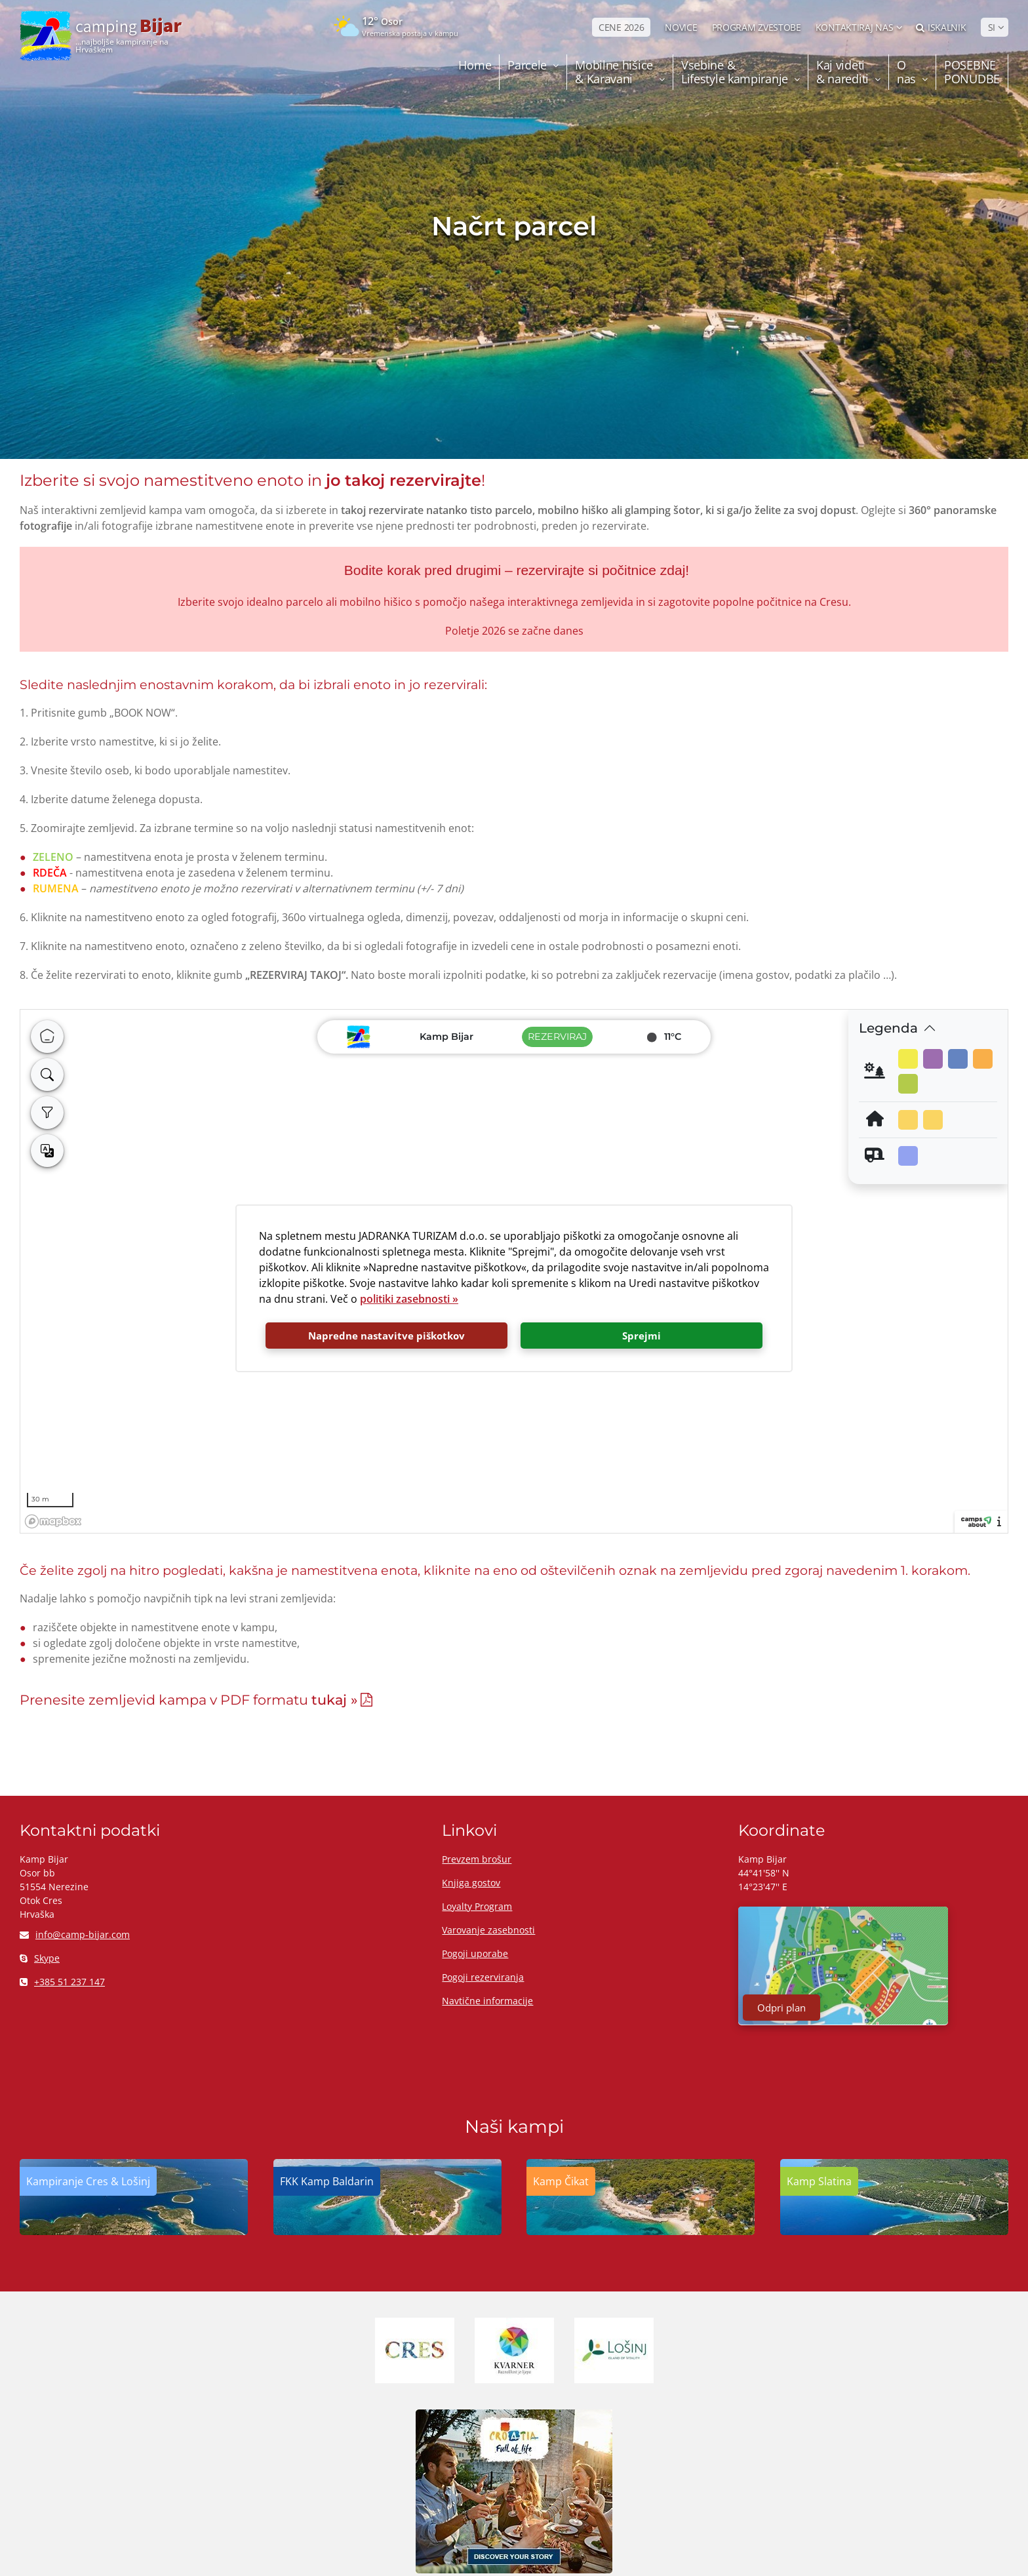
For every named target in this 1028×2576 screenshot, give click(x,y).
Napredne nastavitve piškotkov (386, 1335)
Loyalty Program (477, 1906)
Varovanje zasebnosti (488, 1930)
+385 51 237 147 (62, 1981)
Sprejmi (641, 1335)
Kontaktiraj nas (855, 27)
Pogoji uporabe (475, 1953)
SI (991, 27)
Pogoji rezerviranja (483, 1977)
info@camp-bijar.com (75, 1934)
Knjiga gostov (471, 1882)
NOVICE (681, 27)
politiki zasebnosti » (409, 1299)
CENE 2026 (621, 27)
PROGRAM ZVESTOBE (756, 27)
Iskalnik (941, 27)
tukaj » (334, 1700)
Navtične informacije (487, 2000)
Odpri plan (781, 2007)
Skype (40, 1958)
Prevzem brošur (476, 1859)
